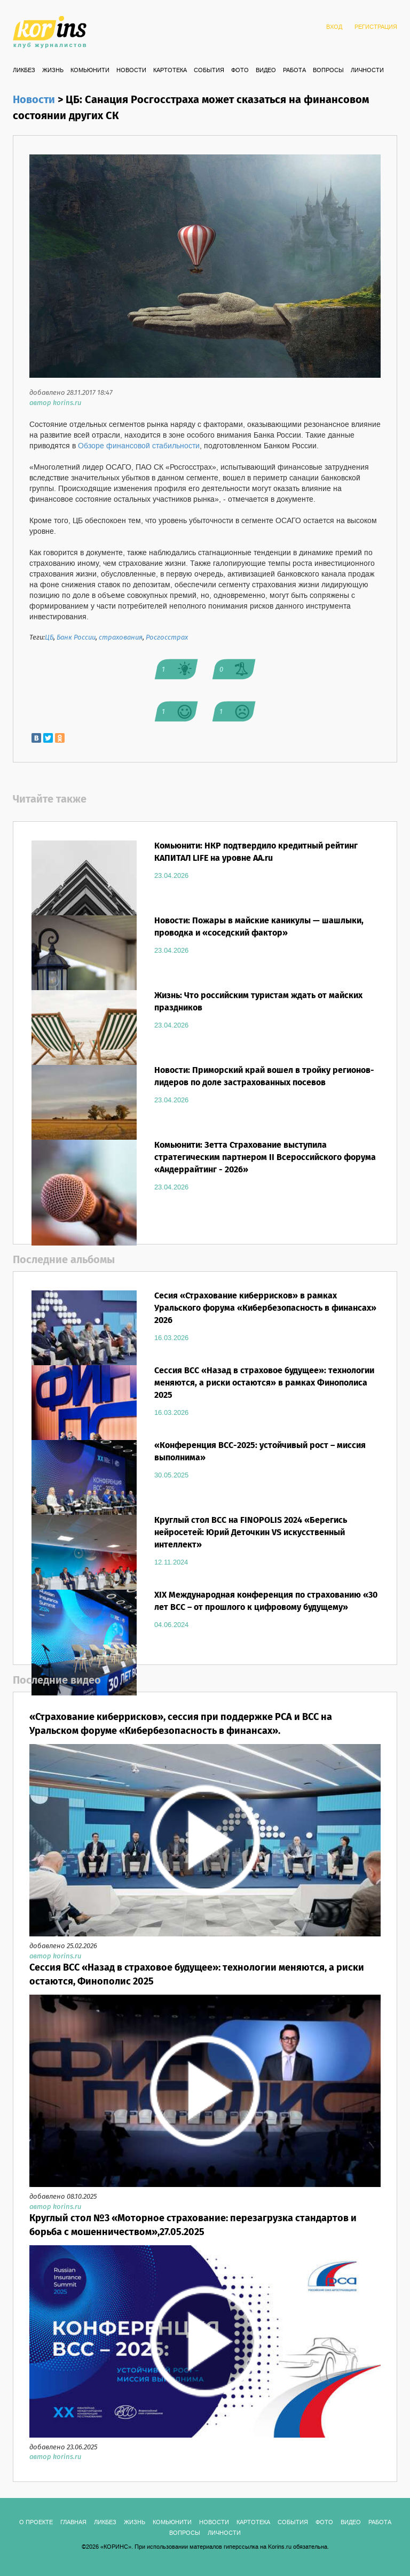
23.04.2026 (171, 875)
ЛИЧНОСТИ (367, 70)
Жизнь (53, 70)
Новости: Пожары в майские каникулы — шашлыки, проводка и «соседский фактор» (259, 927)
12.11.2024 (171, 1562)
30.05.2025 (171, 1475)
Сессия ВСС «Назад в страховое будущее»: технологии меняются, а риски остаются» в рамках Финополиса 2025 (264, 1383)
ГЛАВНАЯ (73, 2522)
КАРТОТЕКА (170, 70)
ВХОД (334, 27)
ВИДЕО (266, 70)
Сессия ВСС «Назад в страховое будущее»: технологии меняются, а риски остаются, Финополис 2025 (196, 1974)
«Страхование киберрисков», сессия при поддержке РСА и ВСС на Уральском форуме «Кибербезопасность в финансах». (180, 1724)
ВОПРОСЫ (328, 70)
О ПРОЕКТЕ (36, 2522)
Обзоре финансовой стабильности (139, 446)
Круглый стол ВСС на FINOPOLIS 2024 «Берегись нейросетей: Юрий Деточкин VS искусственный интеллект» (250, 1533)
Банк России (76, 637)
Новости (131, 70)
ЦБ (49, 637)
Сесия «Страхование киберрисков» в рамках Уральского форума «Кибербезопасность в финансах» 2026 (265, 1308)
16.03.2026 (171, 1338)
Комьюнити (89, 70)
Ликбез (24, 70)
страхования (121, 637)
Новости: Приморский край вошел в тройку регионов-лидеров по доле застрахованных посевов (264, 1076)
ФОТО (240, 70)
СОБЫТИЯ (209, 70)
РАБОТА (294, 70)
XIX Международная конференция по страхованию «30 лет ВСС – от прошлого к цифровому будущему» (265, 1601)
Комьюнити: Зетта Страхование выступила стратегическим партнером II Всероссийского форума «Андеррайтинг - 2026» (265, 1158)
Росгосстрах (167, 637)
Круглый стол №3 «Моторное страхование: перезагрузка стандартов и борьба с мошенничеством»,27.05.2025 (193, 2225)
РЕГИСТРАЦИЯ (375, 27)
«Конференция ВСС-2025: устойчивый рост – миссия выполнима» (260, 1452)
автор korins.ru (55, 403)
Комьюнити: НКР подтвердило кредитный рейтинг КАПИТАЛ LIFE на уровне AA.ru (256, 852)
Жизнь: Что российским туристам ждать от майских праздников (258, 1002)
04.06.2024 (171, 1625)
